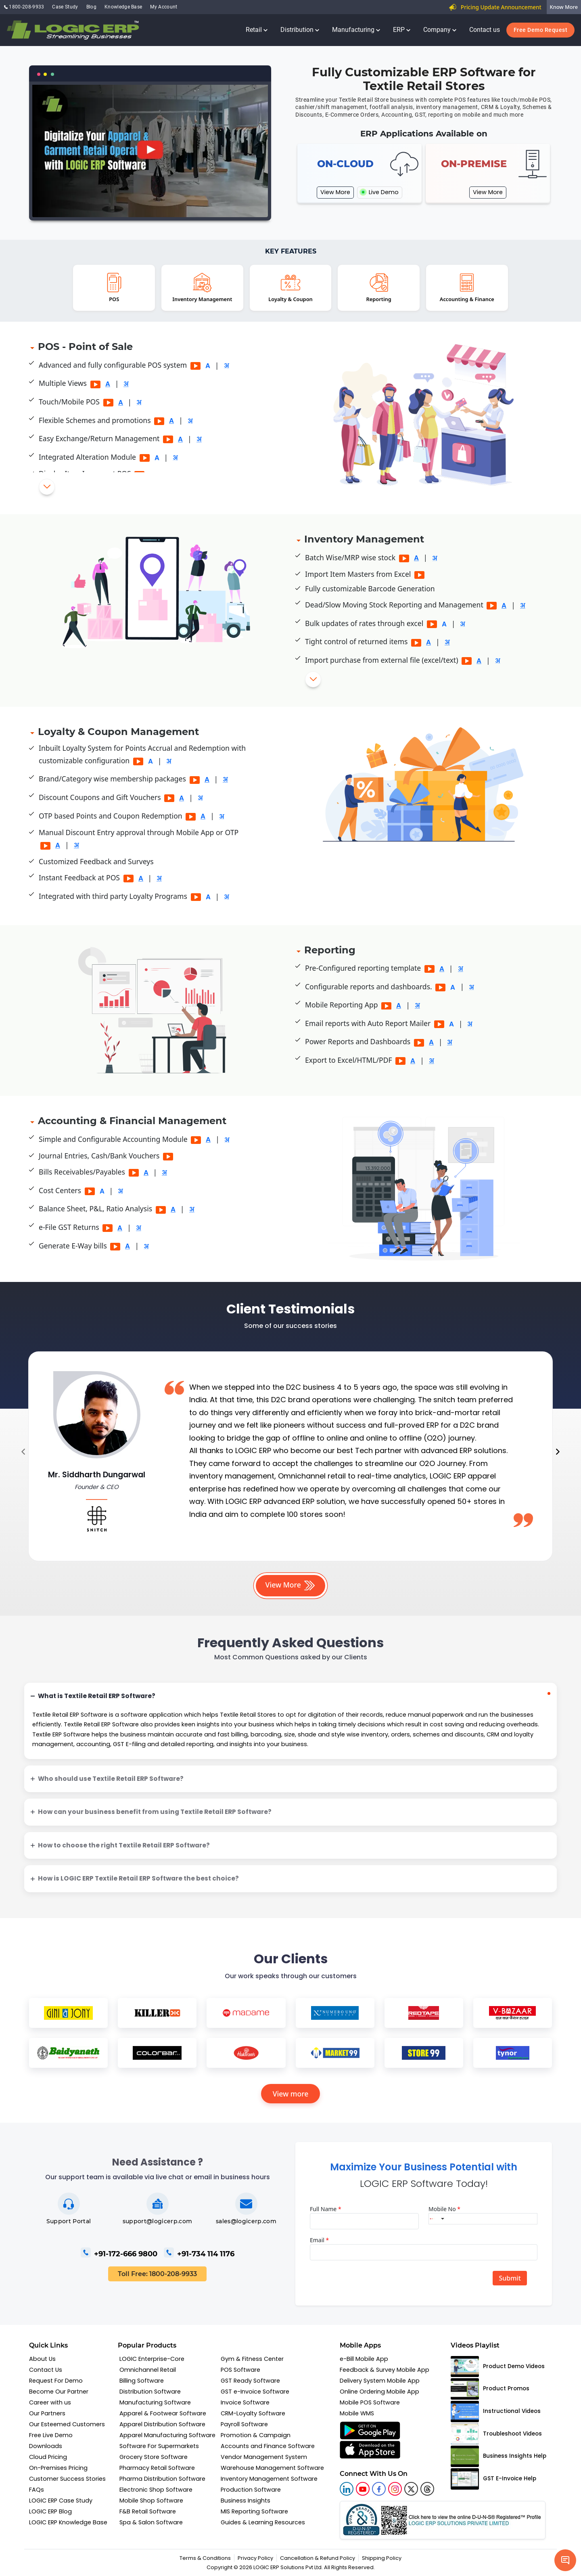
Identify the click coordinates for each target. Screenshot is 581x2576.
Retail (257, 30)
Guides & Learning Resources (263, 2522)
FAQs (36, 2490)
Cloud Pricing (48, 2457)
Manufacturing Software (155, 2402)
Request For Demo (56, 2381)
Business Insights (245, 2500)
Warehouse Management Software (272, 2468)
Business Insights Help (498, 2456)
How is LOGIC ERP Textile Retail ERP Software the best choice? (138, 1878)
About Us (42, 2359)
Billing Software (141, 2381)
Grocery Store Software (153, 2457)
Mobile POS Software (370, 2402)
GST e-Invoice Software (255, 2392)
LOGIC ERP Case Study (60, 2500)
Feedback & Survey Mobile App (384, 2370)
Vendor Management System (264, 2457)
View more (291, 2093)
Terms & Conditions (205, 2558)
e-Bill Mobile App (364, 2359)
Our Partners (47, 2413)
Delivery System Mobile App (380, 2381)
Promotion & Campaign (255, 2435)
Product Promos (490, 2389)
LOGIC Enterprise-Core (151, 2359)
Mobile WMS (357, 2413)
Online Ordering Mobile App (379, 2392)
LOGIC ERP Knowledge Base (68, 2522)
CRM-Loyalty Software (253, 2413)
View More (335, 192)
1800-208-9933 (24, 7)
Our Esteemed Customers (67, 2424)
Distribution (299, 30)
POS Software (240, 2370)
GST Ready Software (250, 2381)
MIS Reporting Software (254, 2511)
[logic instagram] (395, 2489)
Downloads (45, 2446)
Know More (564, 6)
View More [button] (290, 1585)
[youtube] (363, 2489)
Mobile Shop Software (151, 2500)
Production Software (251, 2490)
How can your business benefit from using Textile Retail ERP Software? (155, 1811)
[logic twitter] (411, 2489)
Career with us (50, 2402)
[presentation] (23, 1452)
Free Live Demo (51, 2435)
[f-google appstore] (370, 2430)
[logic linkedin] (346, 2489)
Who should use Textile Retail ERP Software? (111, 1778)
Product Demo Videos (498, 2366)
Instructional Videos (496, 2411)
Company (439, 30)
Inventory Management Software (269, 2479)
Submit (509, 2278)
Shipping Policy (381, 2558)
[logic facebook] (379, 2489)
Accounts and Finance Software (268, 2446)
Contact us (484, 30)
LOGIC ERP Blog (50, 2511)
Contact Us (45, 2370)
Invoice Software (245, 2402)
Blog (91, 7)
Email (319, 2240)
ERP (401, 30)
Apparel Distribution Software (162, 2424)
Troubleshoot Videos (496, 2434)
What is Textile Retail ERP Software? (96, 1696)
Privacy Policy (255, 2558)
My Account (163, 7)
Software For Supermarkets (159, 2446)
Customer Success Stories (67, 2479)
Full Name (325, 2209)
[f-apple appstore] (370, 2450)
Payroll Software (244, 2424)
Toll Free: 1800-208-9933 (157, 2274)
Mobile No (444, 2209)
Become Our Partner (58, 2392)
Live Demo (380, 192)
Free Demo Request (541, 30)
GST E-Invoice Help (493, 2479)
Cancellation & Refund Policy (317, 2558)
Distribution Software (150, 2392)
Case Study (65, 7)
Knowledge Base (123, 7)
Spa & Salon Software (151, 2522)
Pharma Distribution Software (162, 2479)
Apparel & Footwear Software (162, 2413)
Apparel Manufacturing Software (167, 2435)
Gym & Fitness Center (252, 2359)
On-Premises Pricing (58, 2468)
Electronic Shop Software (155, 2490)
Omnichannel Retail (147, 2370)
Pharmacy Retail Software (157, 2468)
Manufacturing (356, 30)
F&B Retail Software (147, 2511)
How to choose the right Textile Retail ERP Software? (124, 1845)
